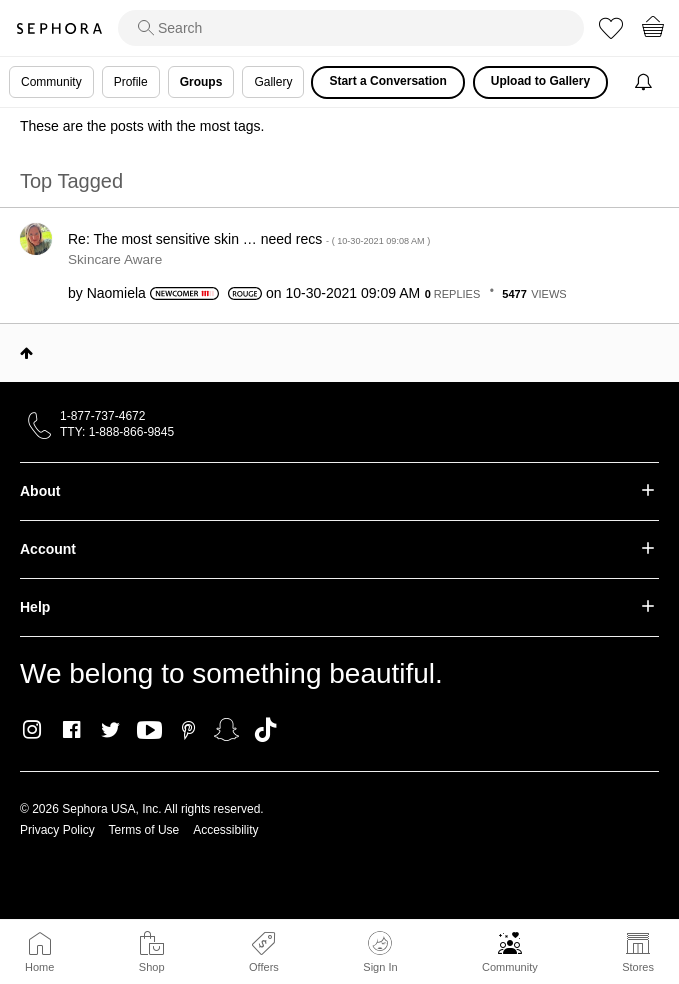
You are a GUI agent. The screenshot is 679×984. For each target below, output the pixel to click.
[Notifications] (645, 82)
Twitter (110, 730)
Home (39, 967)
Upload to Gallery (540, 81)
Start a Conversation (387, 81)
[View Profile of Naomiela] (116, 293)
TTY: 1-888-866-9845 (117, 432)
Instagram (32, 730)
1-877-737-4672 (102, 416)
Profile (131, 82)
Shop (152, 967)
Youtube (149, 731)
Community (510, 967)
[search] (351, 28)
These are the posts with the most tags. (142, 126)
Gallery (273, 82)
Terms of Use (144, 830)
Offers (264, 967)
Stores (638, 967)
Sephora (59, 28)
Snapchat (226, 730)
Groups (201, 82)
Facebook (71, 730)
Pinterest (188, 730)
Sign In (380, 952)
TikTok (265, 730)
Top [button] (26, 353)
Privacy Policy (57, 830)
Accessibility (225, 830)
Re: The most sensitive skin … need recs (249, 239)
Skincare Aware (115, 259)
